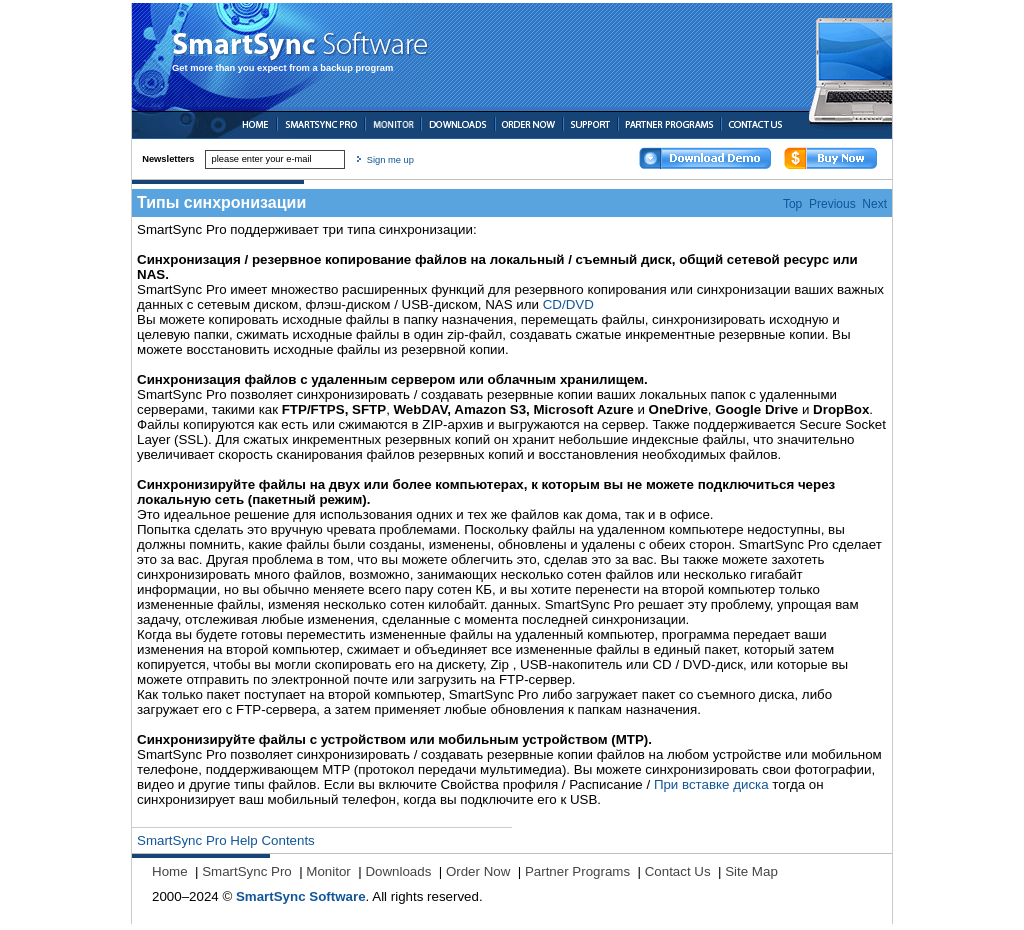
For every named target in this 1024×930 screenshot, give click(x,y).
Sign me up (390, 160)
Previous (832, 204)
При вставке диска (711, 784)
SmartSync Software (301, 896)
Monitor (328, 871)
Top (792, 204)
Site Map (751, 871)
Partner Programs (577, 871)
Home (170, 871)
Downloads (398, 871)
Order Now (478, 871)
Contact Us (678, 871)
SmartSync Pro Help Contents (226, 840)
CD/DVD (568, 304)
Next (874, 204)
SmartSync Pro (247, 871)
